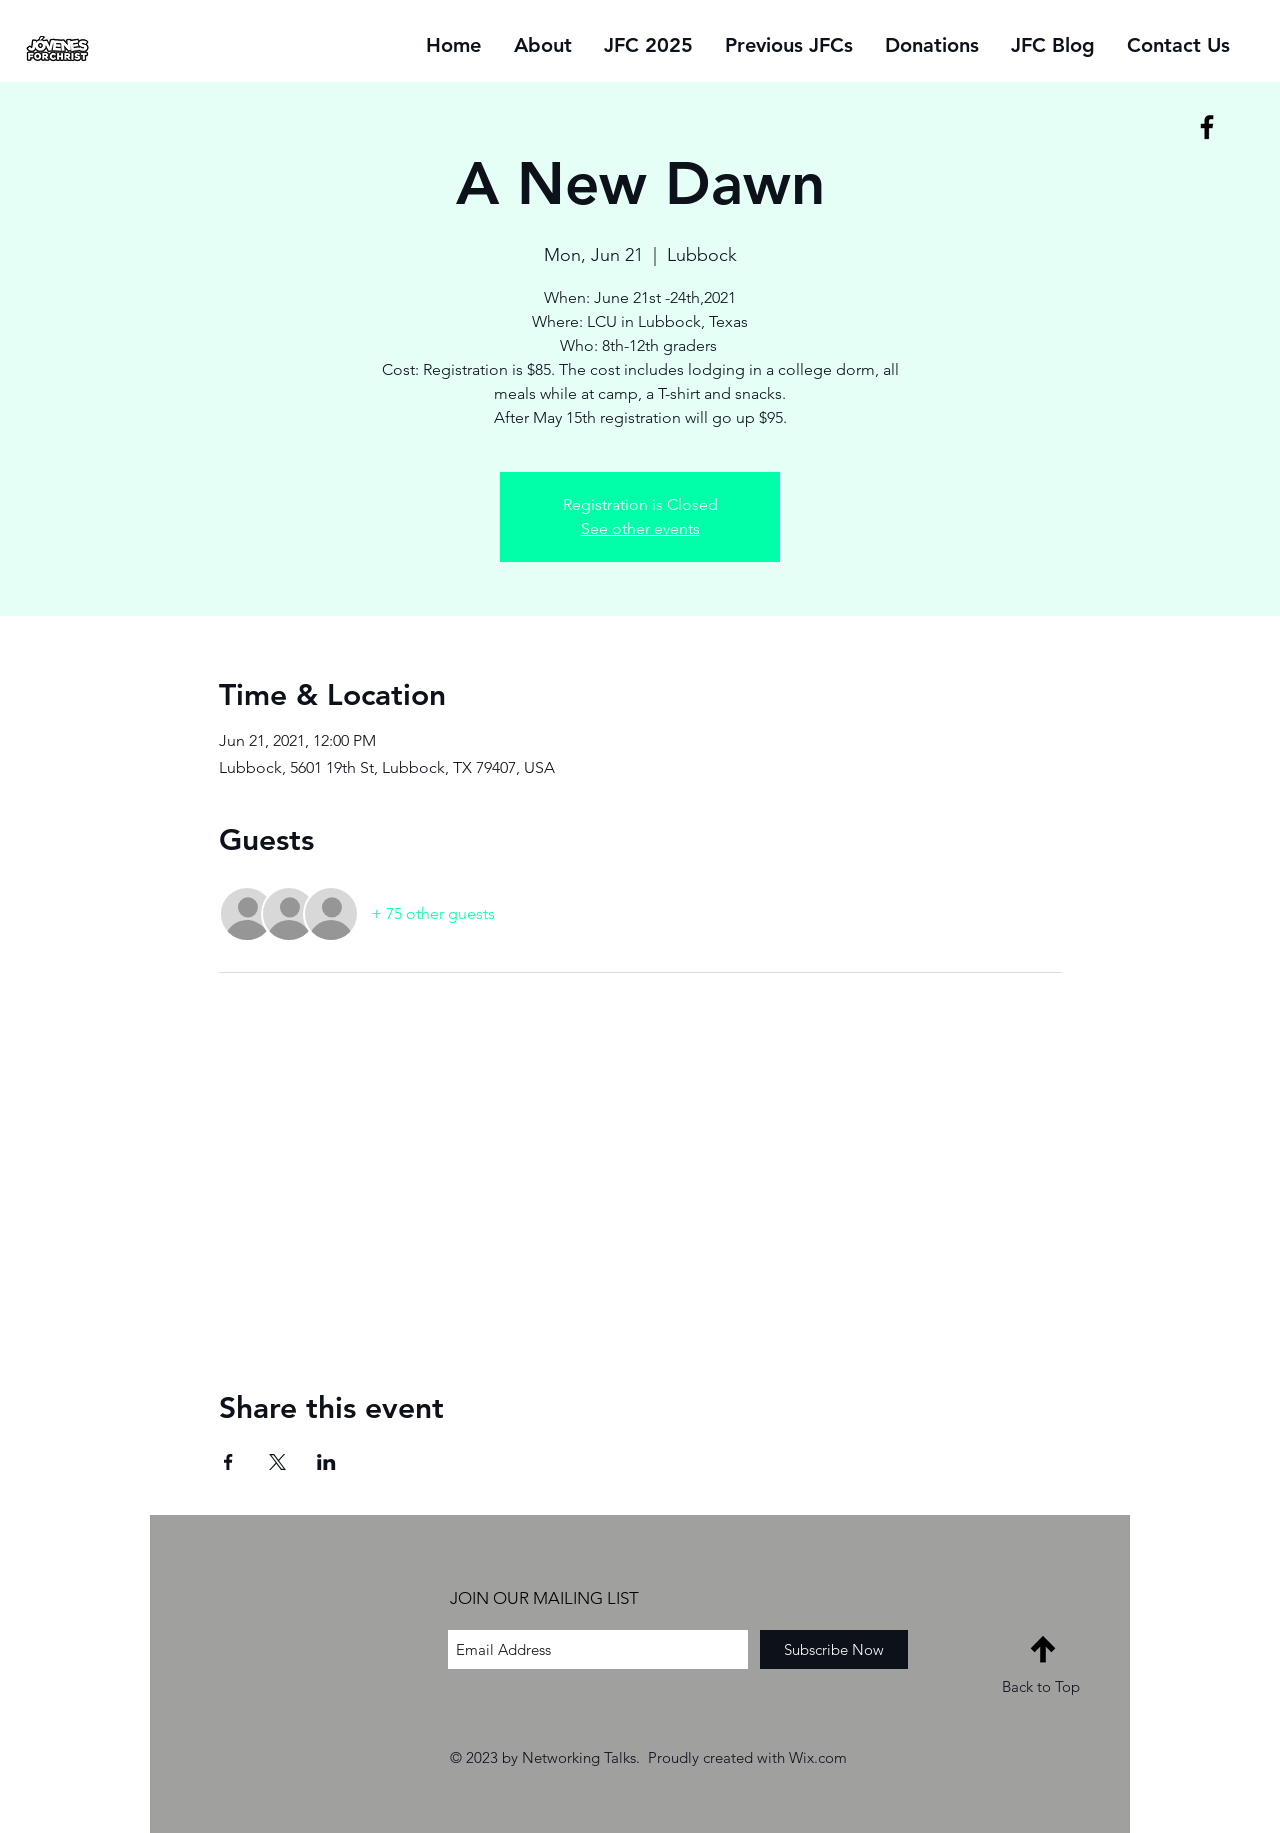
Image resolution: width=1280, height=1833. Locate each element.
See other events (640, 528)
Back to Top (1041, 1686)
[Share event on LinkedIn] (326, 1462)
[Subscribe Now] (834, 1649)
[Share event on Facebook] (228, 1462)
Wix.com (818, 1757)
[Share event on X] (277, 1462)
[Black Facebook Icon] (1207, 127)
